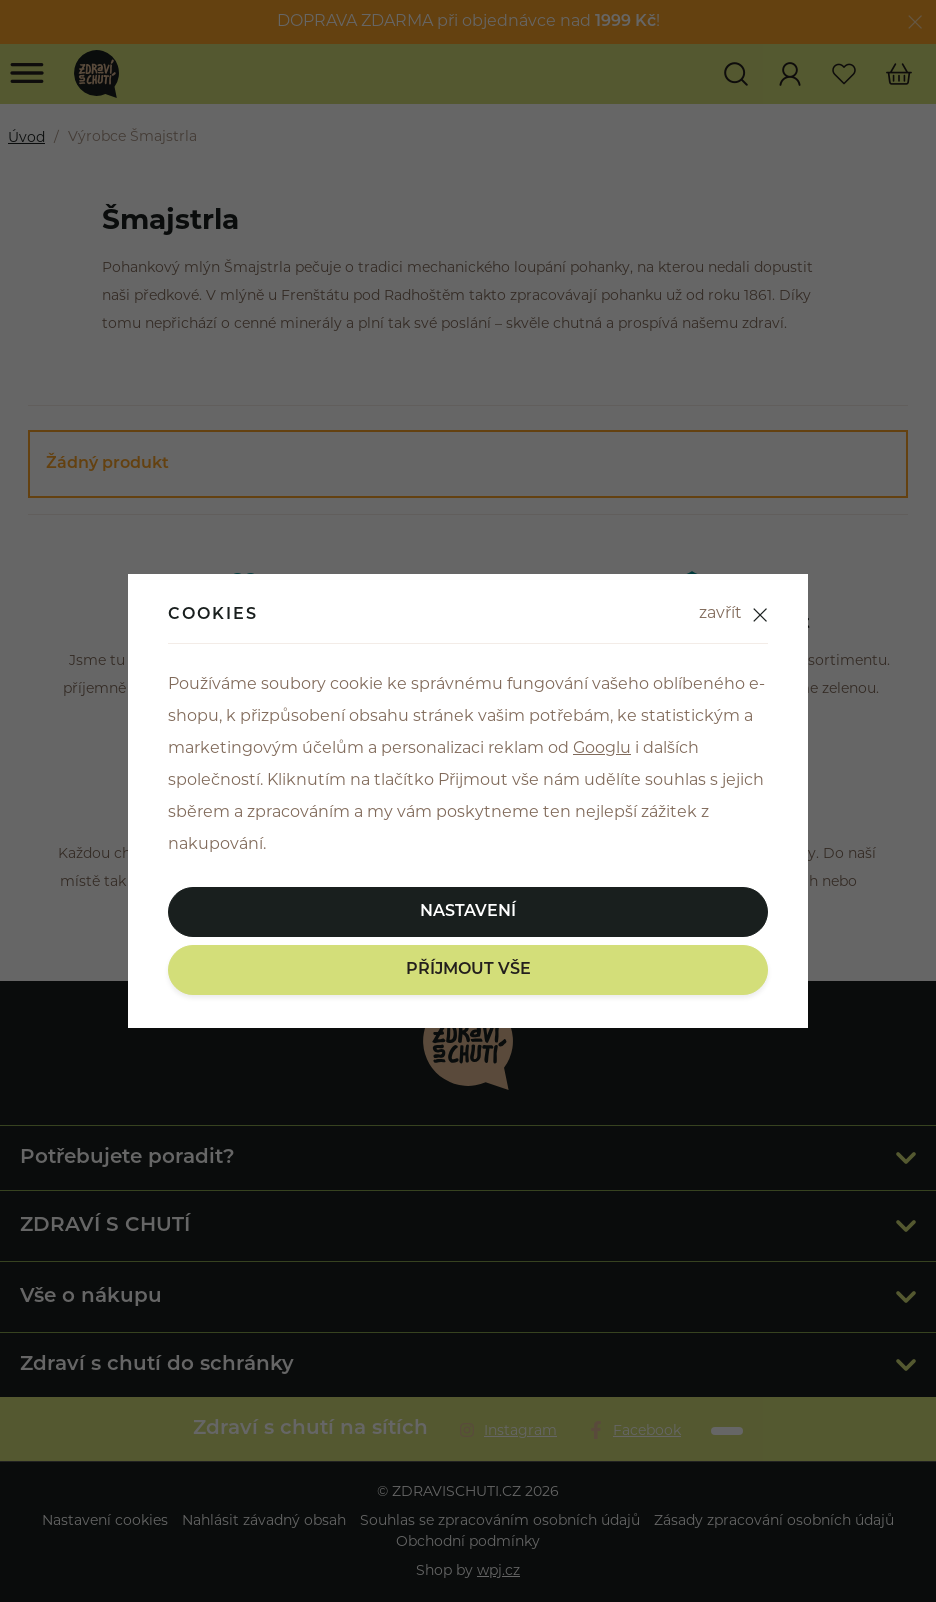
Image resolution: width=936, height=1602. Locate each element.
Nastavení (468, 912)
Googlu (602, 749)
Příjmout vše (468, 970)
